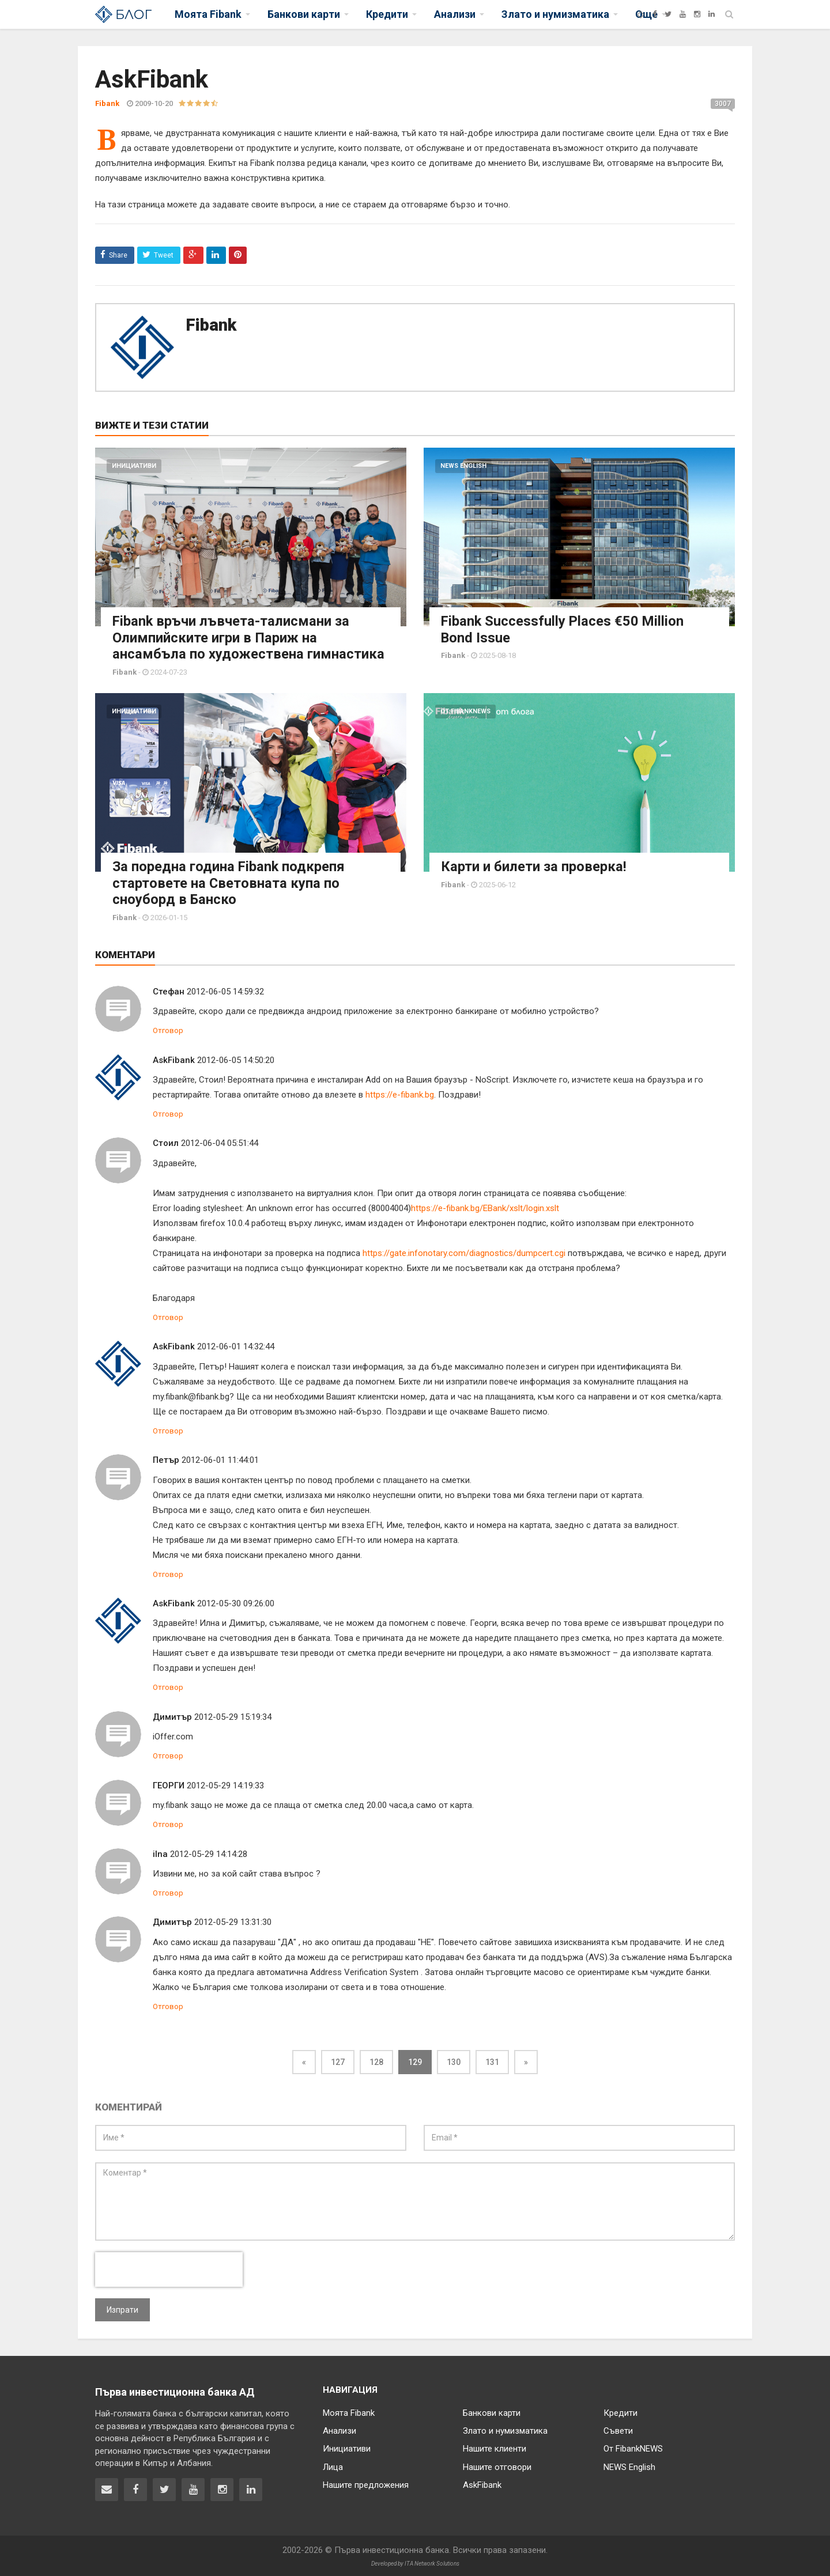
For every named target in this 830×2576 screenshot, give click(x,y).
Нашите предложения (366, 2483)
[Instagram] (697, 14)
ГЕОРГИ (168, 1783)
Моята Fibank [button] (208, 14)
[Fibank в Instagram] (221, 2487)
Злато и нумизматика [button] (555, 14)
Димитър (172, 1714)
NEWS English (464, 466)
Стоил (166, 1141)
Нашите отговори (497, 2465)
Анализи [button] (455, 14)
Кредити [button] (387, 14)
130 (454, 2059)
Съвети (618, 2428)
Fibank (211, 325)
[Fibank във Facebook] (135, 2487)
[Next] (526, 2060)
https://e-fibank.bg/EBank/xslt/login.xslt (485, 1206)
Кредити (620, 2410)
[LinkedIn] (711, 14)
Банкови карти (491, 2410)
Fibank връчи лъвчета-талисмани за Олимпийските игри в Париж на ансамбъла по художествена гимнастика (248, 637)
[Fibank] (640, 14)
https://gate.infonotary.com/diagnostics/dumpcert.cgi (464, 1251)
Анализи (339, 2428)
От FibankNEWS (465, 710)
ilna (160, 1852)
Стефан (168, 989)
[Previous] (304, 2060)
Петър (166, 1457)
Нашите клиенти (494, 2447)
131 (492, 2059)
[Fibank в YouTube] (193, 2487)
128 (376, 2059)
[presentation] (169, 2267)
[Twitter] (668, 14)
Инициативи (134, 466)
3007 (723, 104)
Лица (333, 2465)
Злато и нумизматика (505, 2428)
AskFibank (174, 1058)
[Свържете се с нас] (106, 2487)
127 (338, 2059)
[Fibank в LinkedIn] (250, 2487)
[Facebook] (654, 14)
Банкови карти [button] (303, 14)
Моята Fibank (349, 2410)
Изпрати (122, 2307)
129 (415, 2059)
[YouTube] (683, 14)
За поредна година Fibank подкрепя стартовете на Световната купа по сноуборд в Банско (229, 881)
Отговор (168, 1028)
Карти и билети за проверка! (534, 865)
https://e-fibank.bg (399, 1092)
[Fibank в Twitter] (164, 2487)
